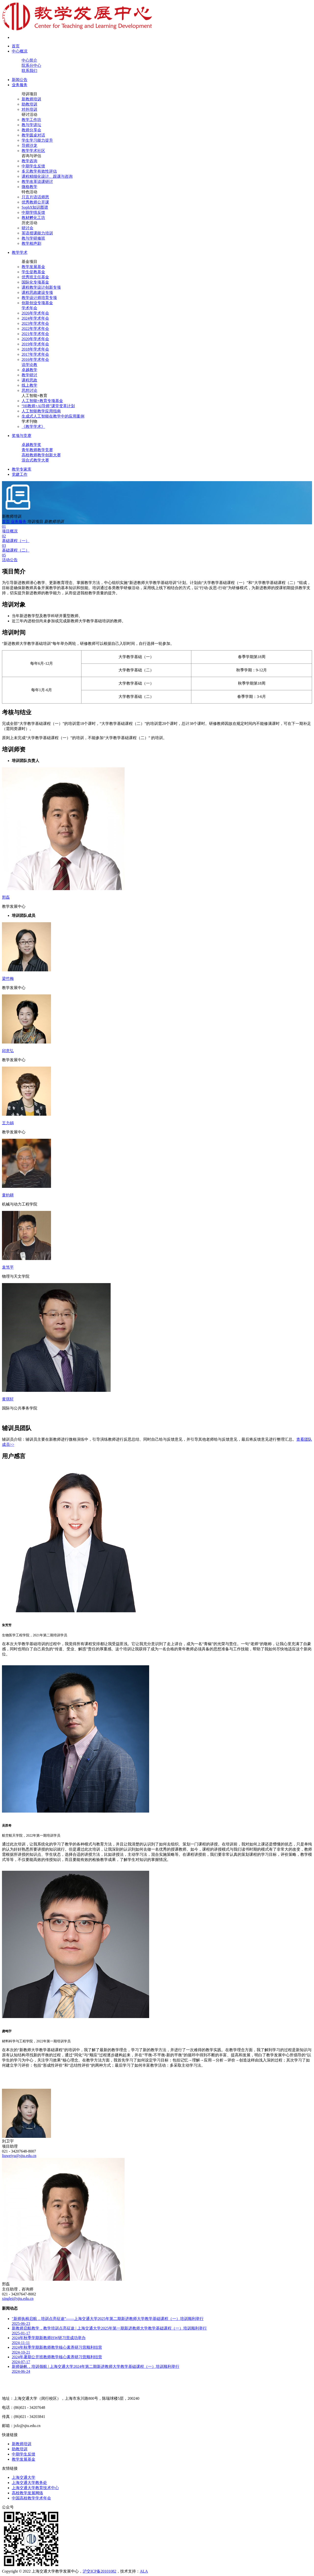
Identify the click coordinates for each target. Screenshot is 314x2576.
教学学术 (19, 252)
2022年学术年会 (35, 328)
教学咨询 (29, 161)
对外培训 (29, 109)
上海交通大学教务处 (29, 2483)
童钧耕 (8, 1195)
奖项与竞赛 (21, 436)
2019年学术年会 (35, 344)
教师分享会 (31, 130)
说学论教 (29, 365)
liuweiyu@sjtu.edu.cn (19, 2156)
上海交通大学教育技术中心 (35, 2488)
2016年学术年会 (35, 359)
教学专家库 (21, 469)
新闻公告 (19, 80)
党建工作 (19, 474)
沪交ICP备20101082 (99, 2571)
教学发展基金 (33, 267)
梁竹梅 (8, 978)
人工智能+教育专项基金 (42, 401)
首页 (16, 46)
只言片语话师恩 (35, 197)
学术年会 (29, 308)
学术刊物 (29, 421)
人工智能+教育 (34, 395)
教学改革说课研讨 (37, 181)
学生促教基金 (33, 272)
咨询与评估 (31, 156)
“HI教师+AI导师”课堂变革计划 (48, 406)
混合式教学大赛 (35, 460)
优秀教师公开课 (35, 202)
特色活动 (29, 192)
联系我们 (29, 70)
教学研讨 (29, 375)
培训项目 (29, 94)
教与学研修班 (33, 238)
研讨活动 (29, 114)
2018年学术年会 (35, 349)
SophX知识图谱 (35, 207)
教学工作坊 (31, 120)
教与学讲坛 (31, 125)
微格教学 (29, 187)
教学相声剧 (31, 243)
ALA (144, 2571)
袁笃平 (8, 1267)
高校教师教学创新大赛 (41, 455)
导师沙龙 (29, 145)
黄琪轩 (8, 1399)
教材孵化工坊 (33, 218)
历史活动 (29, 223)
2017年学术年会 (35, 354)
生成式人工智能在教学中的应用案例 (53, 416)
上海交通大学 (23, 2477)
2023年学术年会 (35, 323)
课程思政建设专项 (37, 292)
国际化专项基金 (35, 282)
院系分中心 (31, 65)
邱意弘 (8, 1051)
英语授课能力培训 (37, 233)
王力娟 (8, 1123)
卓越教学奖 (31, 445)
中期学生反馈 (33, 166)
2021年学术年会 (35, 334)
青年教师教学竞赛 (37, 450)
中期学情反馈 (33, 212)
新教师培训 (31, 99)
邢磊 (6, 897)
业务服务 (19, 85)
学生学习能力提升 (37, 140)
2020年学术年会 (35, 339)
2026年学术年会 (35, 313)
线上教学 (29, 385)
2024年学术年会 (35, 318)
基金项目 (29, 261)
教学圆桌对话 (33, 135)
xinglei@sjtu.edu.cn (18, 2298)
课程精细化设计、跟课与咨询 (47, 176)
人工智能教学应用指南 (41, 411)
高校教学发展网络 (27, 2493)
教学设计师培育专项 (39, 298)
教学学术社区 (33, 151)
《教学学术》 (33, 426)
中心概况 (19, 51)
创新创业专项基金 (37, 303)
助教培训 (29, 104)
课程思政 (29, 380)
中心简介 (29, 60)
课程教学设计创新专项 (41, 287)
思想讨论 (29, 390)
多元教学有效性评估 (39, 171)
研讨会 (27, 228)
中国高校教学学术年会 (31, 2498)
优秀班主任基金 (35, 277)
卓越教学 (29, 370)
